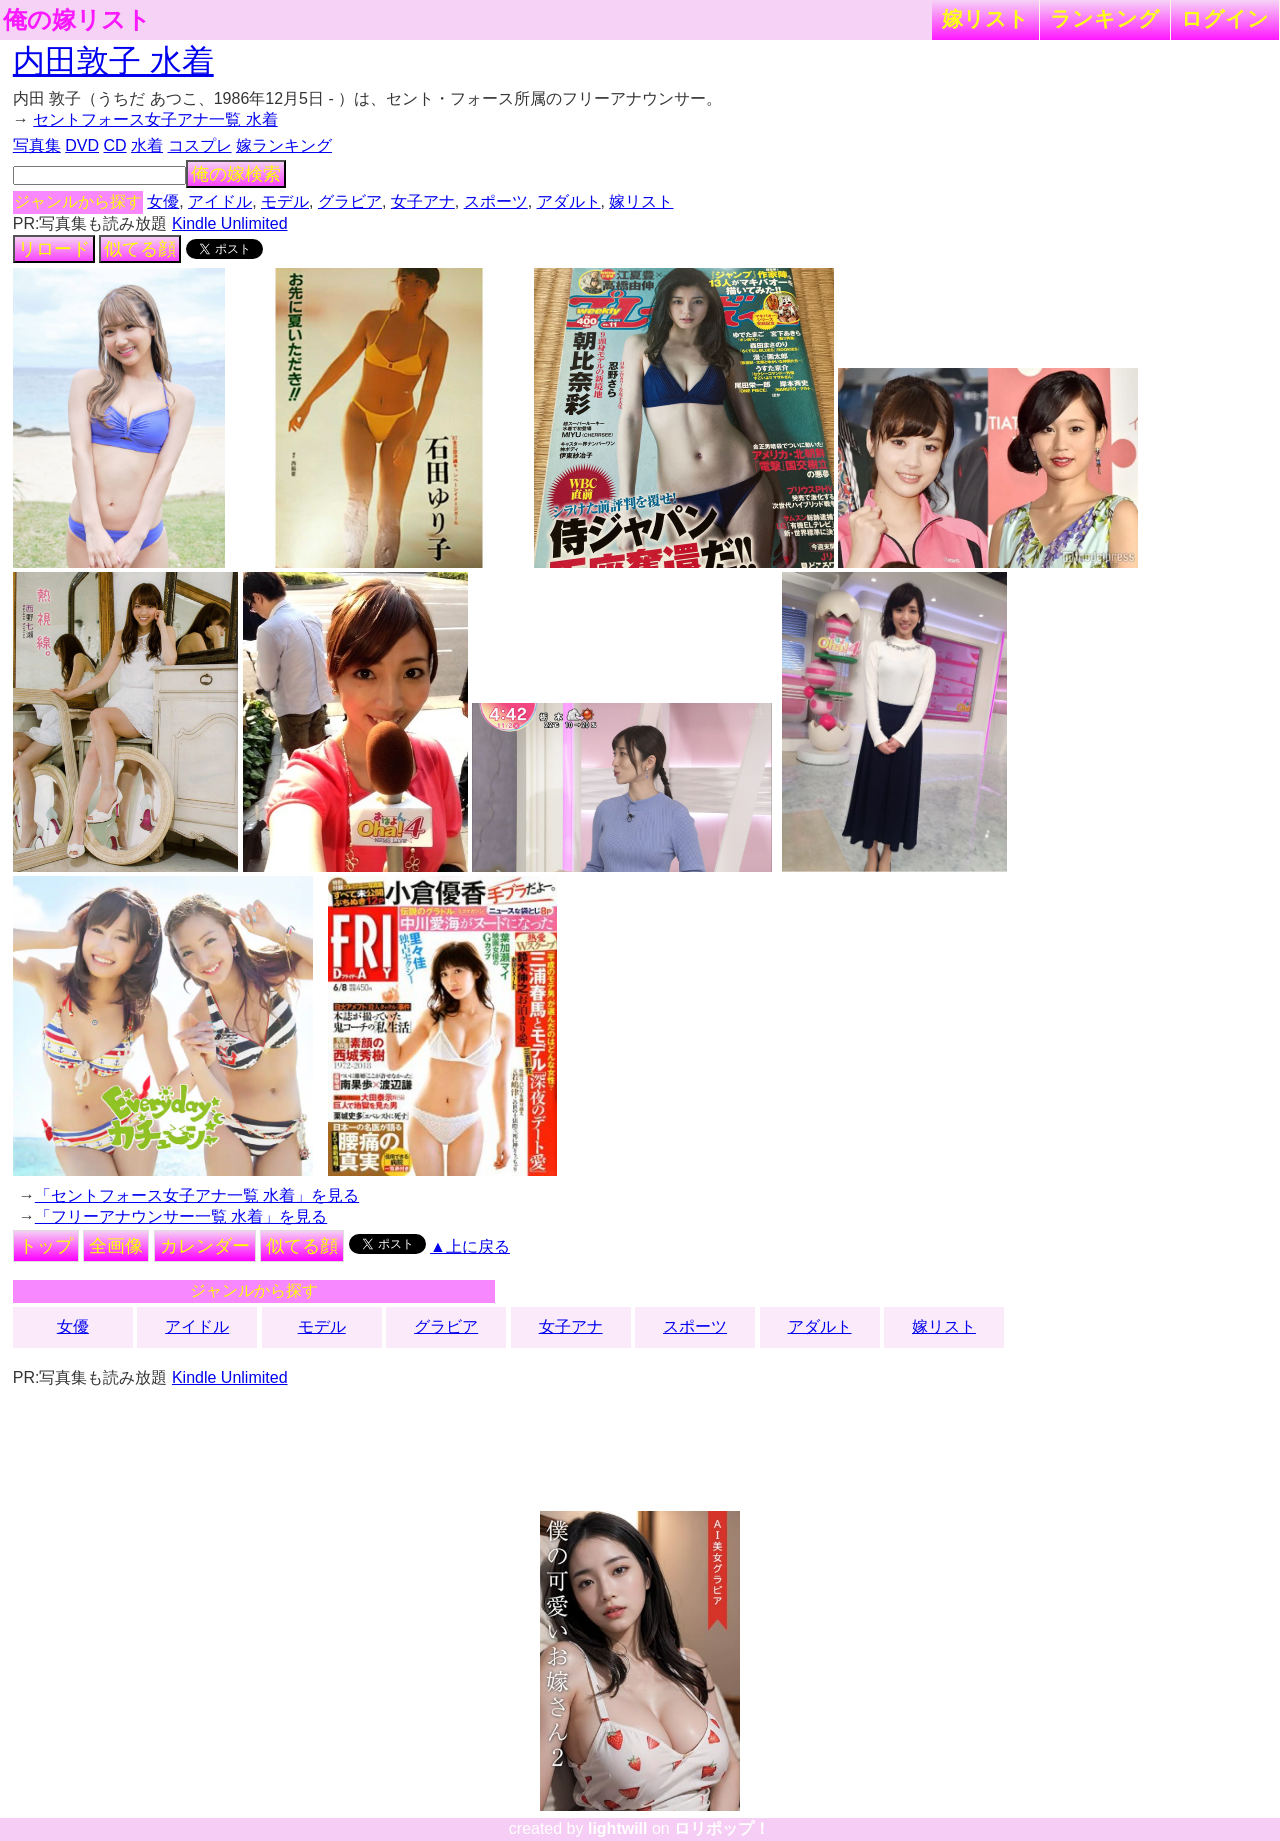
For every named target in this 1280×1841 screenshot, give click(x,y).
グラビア (350, 201)
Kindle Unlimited (230, 223)
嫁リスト (985, 18)
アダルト (569, 201)
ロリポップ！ (722, 1828)
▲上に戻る (470, 1246)
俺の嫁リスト (77, 20)
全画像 (116, 1246)
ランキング (1105, 18)
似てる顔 (140, 249)
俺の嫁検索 (236, 174)
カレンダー (205, 1246)
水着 (147, 145)
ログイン (1225, 18)
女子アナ (423, 201)
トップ (46, 1246)
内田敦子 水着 (113, 61)
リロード (54, 249)
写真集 (37, 145)
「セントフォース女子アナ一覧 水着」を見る (197, 1195)
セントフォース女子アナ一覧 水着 (155, 119)
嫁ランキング (284, 145)
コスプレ (200, 145)
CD (114, 145)
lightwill (618, 1828)
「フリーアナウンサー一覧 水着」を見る (181, 1216)
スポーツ (496, 201)
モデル (285, 201)
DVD (82, 145)
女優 (163, 201)
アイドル (220, 201)
